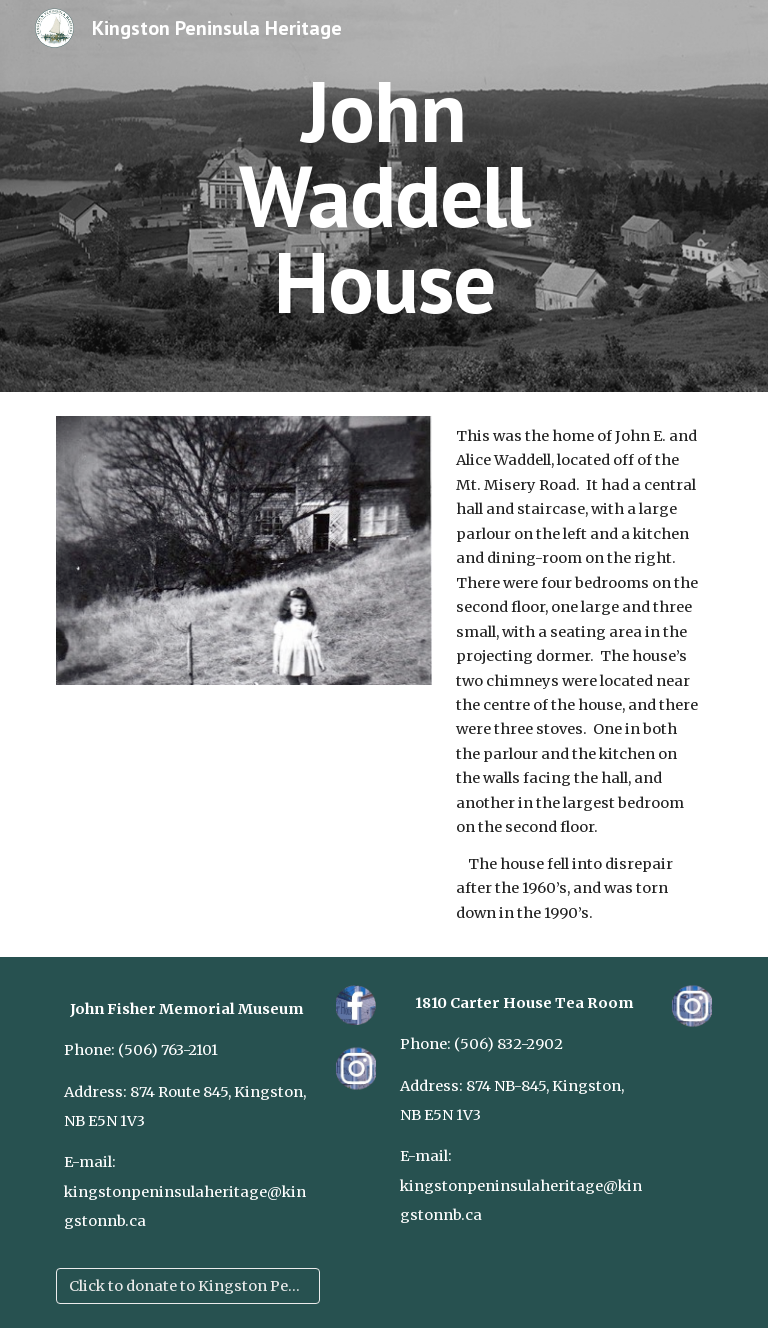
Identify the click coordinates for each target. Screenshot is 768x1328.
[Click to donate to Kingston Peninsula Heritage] (187, 1286)
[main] (383, 196)
